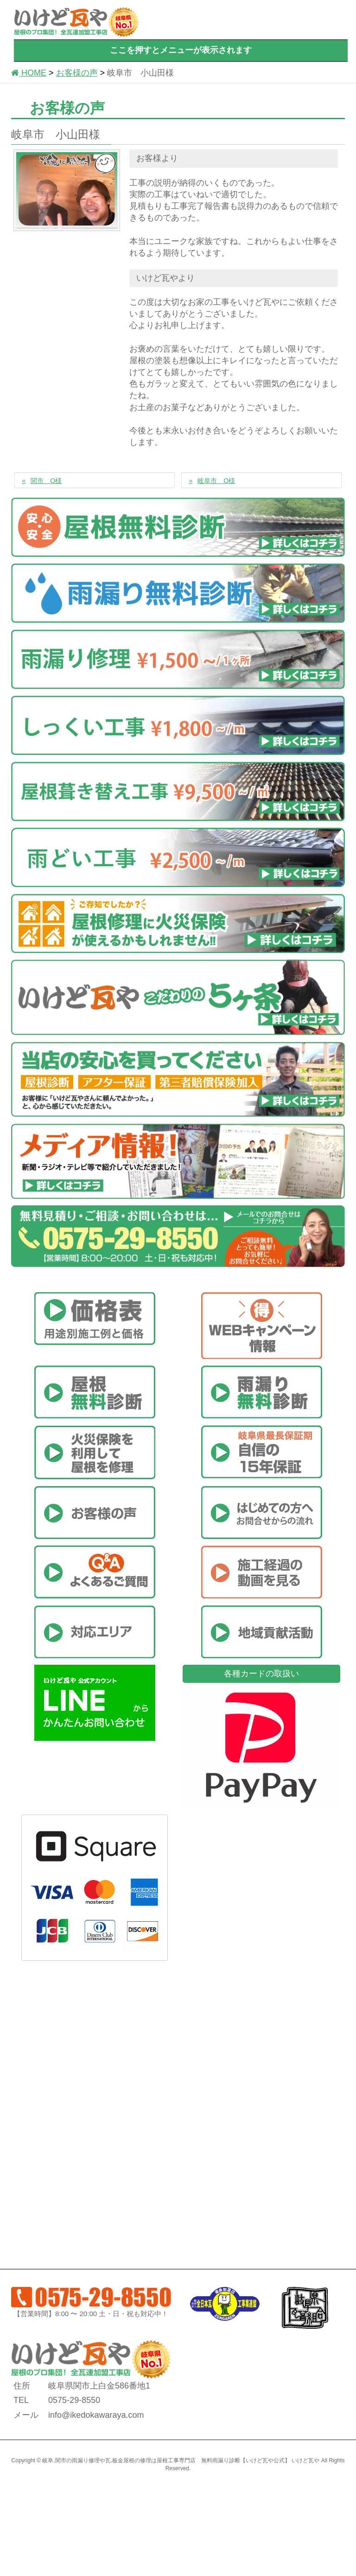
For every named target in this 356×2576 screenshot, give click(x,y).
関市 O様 (46, 480)
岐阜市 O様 (216, 480)
